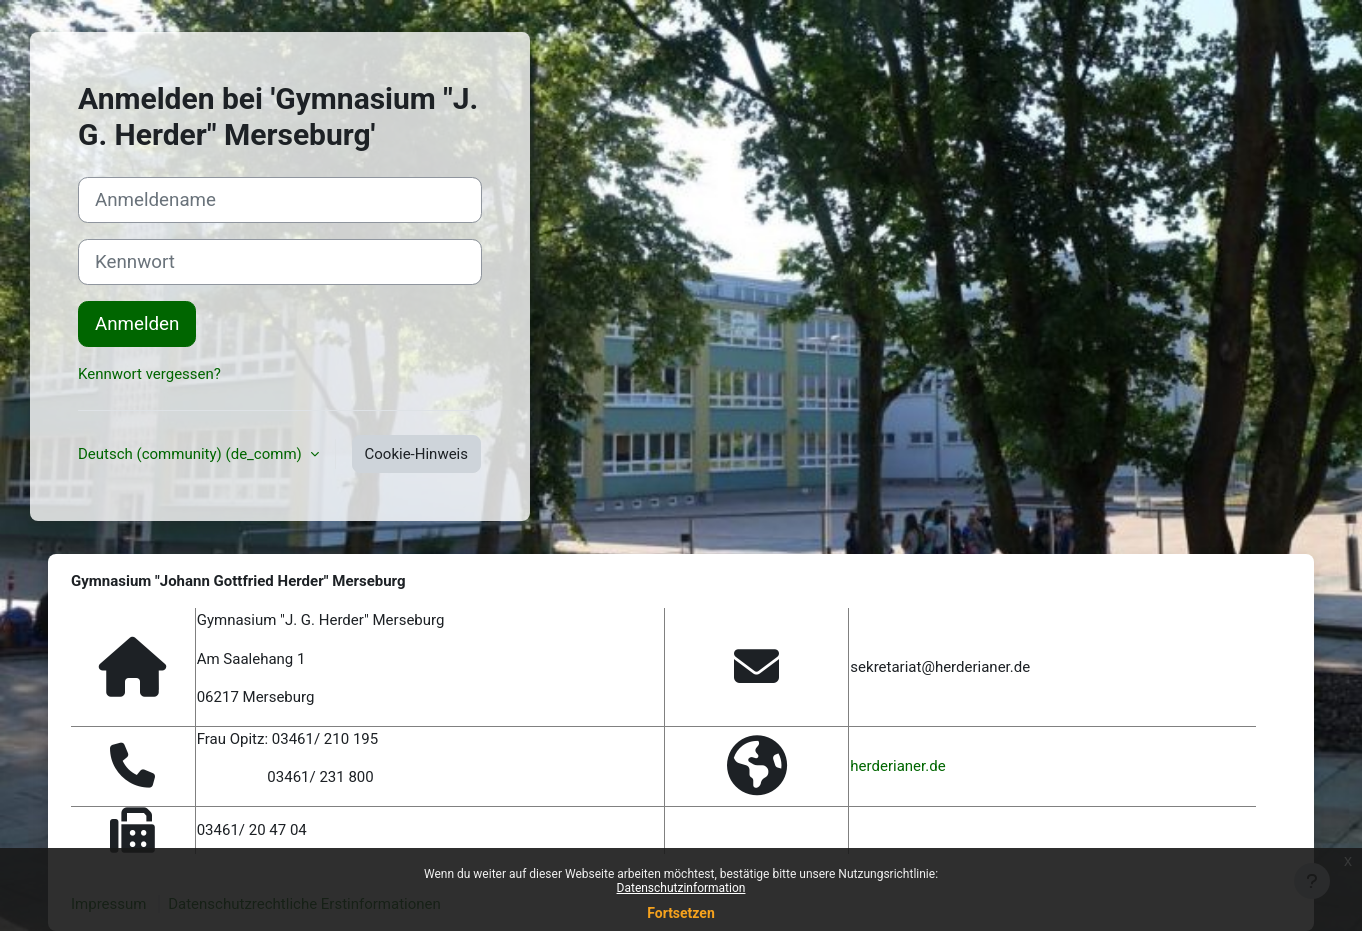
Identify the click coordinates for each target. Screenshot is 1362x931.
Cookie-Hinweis (416, 454)
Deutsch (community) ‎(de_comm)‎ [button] (192, 454)
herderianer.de (897, 766)
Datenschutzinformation (681, 888)
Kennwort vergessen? (149, 374)
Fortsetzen (681, 913)
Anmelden (137, 324)
